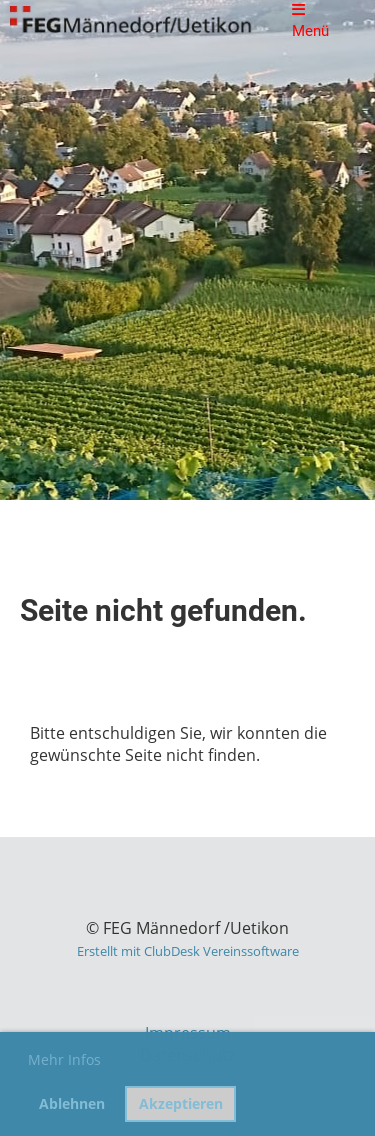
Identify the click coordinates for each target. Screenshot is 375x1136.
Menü (310, 21)
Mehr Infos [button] (64, 1059)
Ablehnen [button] (72, 1103)
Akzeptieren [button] (181, 1103)
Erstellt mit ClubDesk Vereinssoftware (188, 951)
